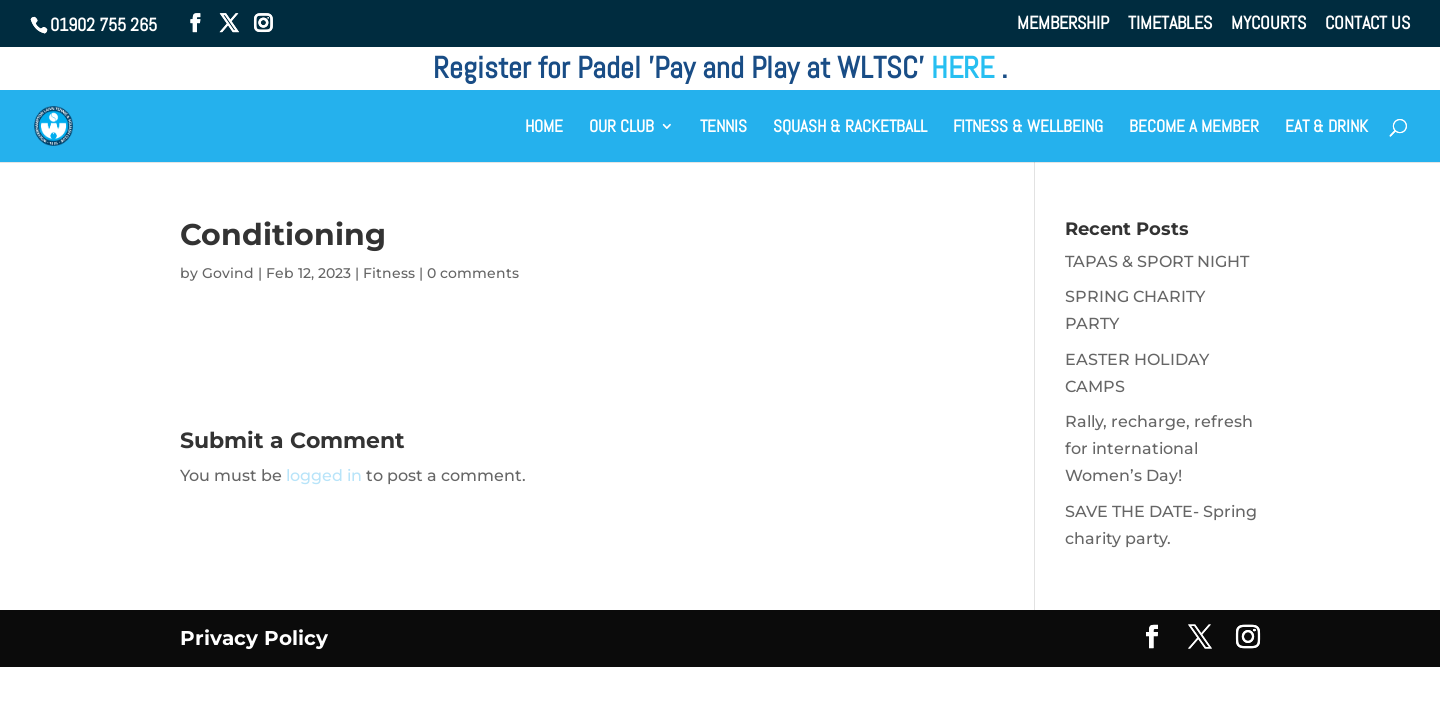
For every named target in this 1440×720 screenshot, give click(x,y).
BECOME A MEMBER (1194, 128)
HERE (966, 68)
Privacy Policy (254, 638)
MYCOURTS (1268, 24)
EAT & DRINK (1326, 128)
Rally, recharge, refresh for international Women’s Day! (1159, 448)
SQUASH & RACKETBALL (850, 128)
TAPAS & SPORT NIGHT (1157, 261)
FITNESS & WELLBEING (1028, 128)
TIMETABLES (1170, 24)
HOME (544, 128)
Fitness (389, 273)
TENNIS (723, 128)
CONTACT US (1367, 24)
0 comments (473, 273)
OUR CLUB (621, 128)
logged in (324, 475)
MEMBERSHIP (1063, 24)
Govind (228, 273)
